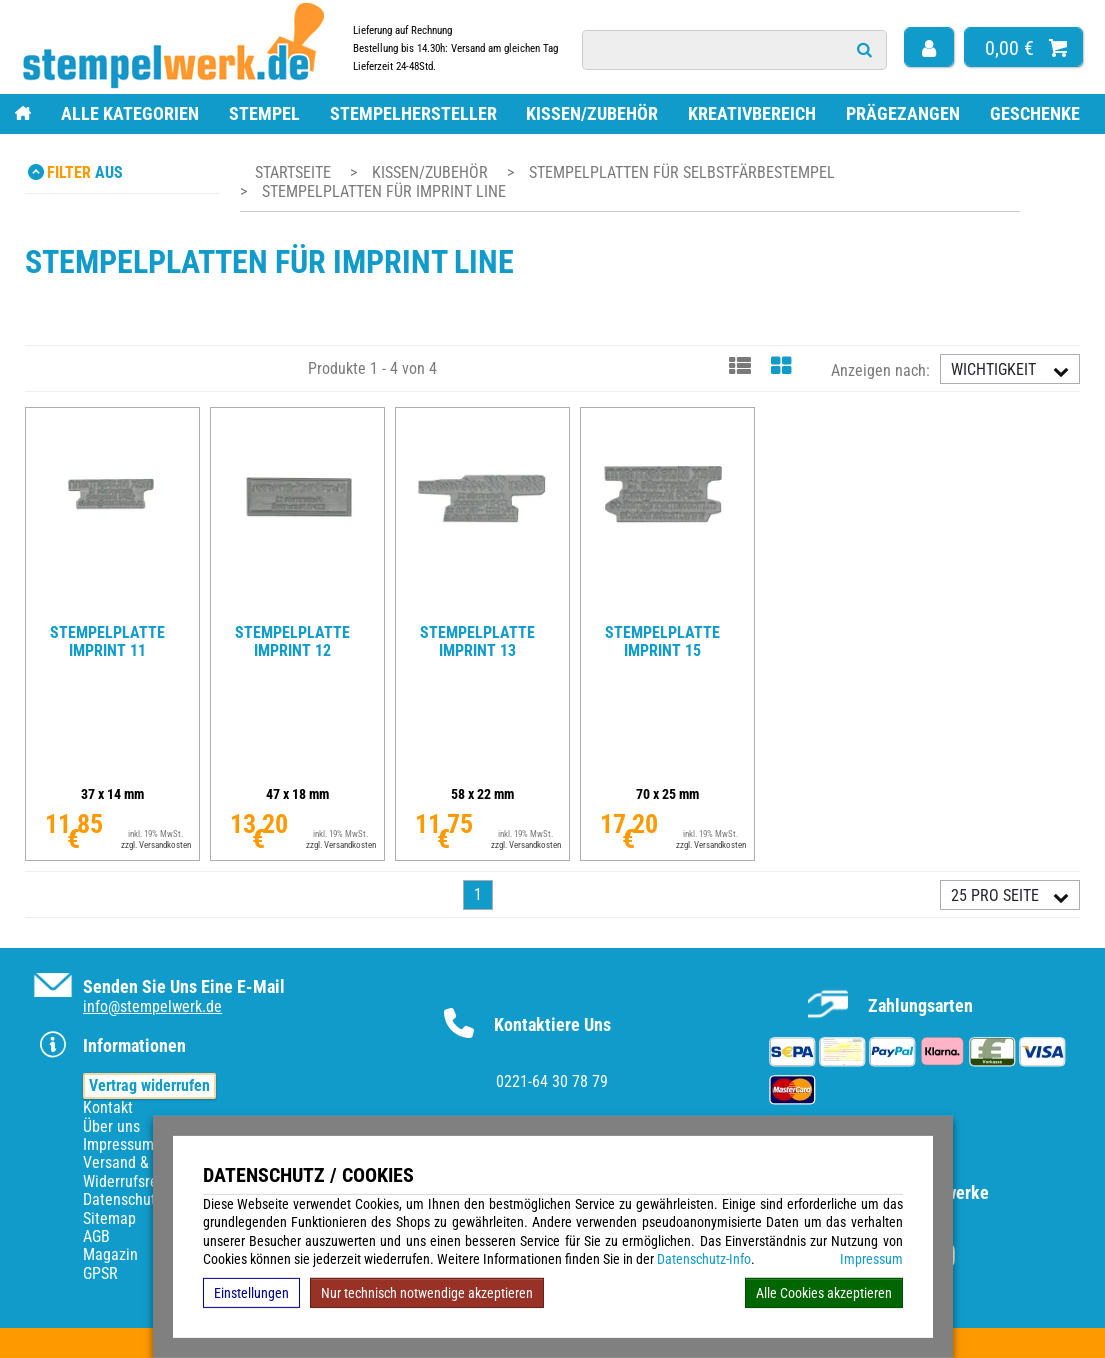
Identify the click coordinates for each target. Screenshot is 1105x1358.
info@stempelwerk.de (152, 1006)
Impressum (871, 1259)
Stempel (264, 113)
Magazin (110, 1254)
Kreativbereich (752, 113)
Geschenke (1035, 113)
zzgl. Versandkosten (156, 845)
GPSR (100, 1273)
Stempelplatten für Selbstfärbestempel (682, 172)
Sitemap (109, 1218)
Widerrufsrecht (130, 1181)
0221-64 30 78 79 (552, 1081)
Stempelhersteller (413, 113)
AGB (96, 1236)
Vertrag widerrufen (149, 1085)
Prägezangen (903, 113)
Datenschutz (123, 1199)
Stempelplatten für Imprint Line (384, 191)
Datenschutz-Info (704, 1259)
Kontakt (108, 1107)
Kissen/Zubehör (592, 113)
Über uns (111, 1126)
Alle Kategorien (130, 113)
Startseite (293, 172)
